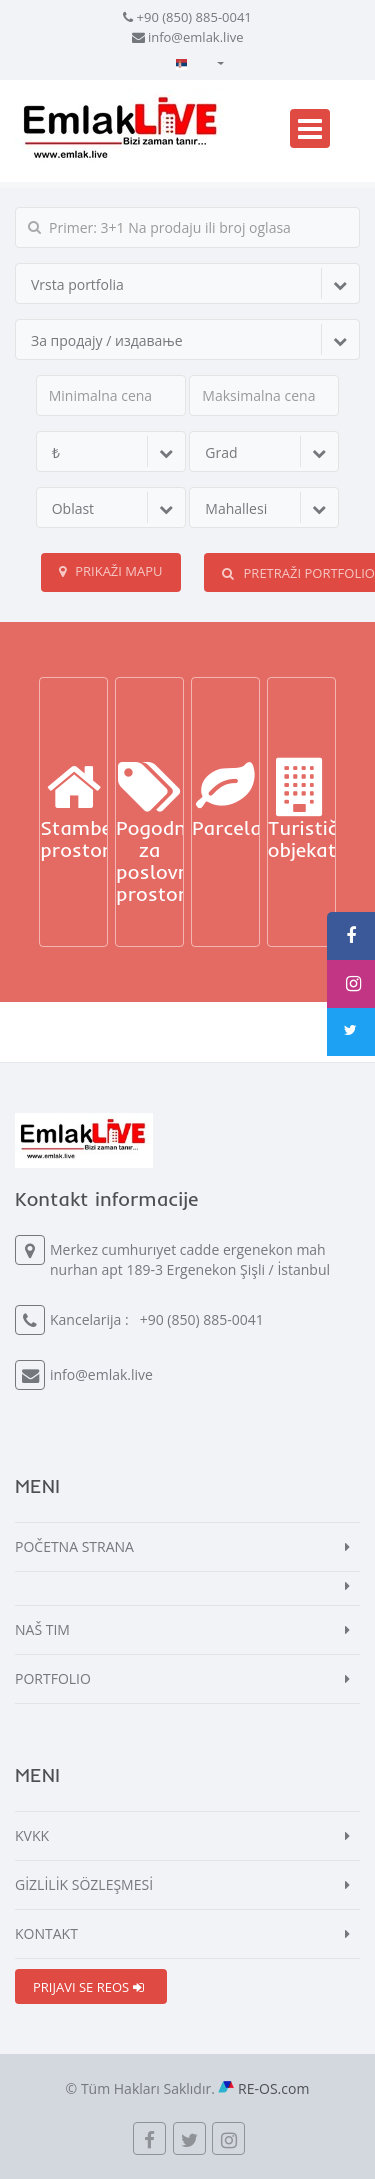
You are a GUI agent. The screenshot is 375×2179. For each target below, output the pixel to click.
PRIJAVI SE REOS (88, 1987)
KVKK (32, 1835)
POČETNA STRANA (74, 1546)
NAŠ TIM (42, 1629)
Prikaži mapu (111, 571)
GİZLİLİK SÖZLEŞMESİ (84, 1884)
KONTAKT (46, 1933)
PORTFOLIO (53, 1678)
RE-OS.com (273, 2088)
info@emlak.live (196, 37)
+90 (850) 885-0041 (194, 17)
